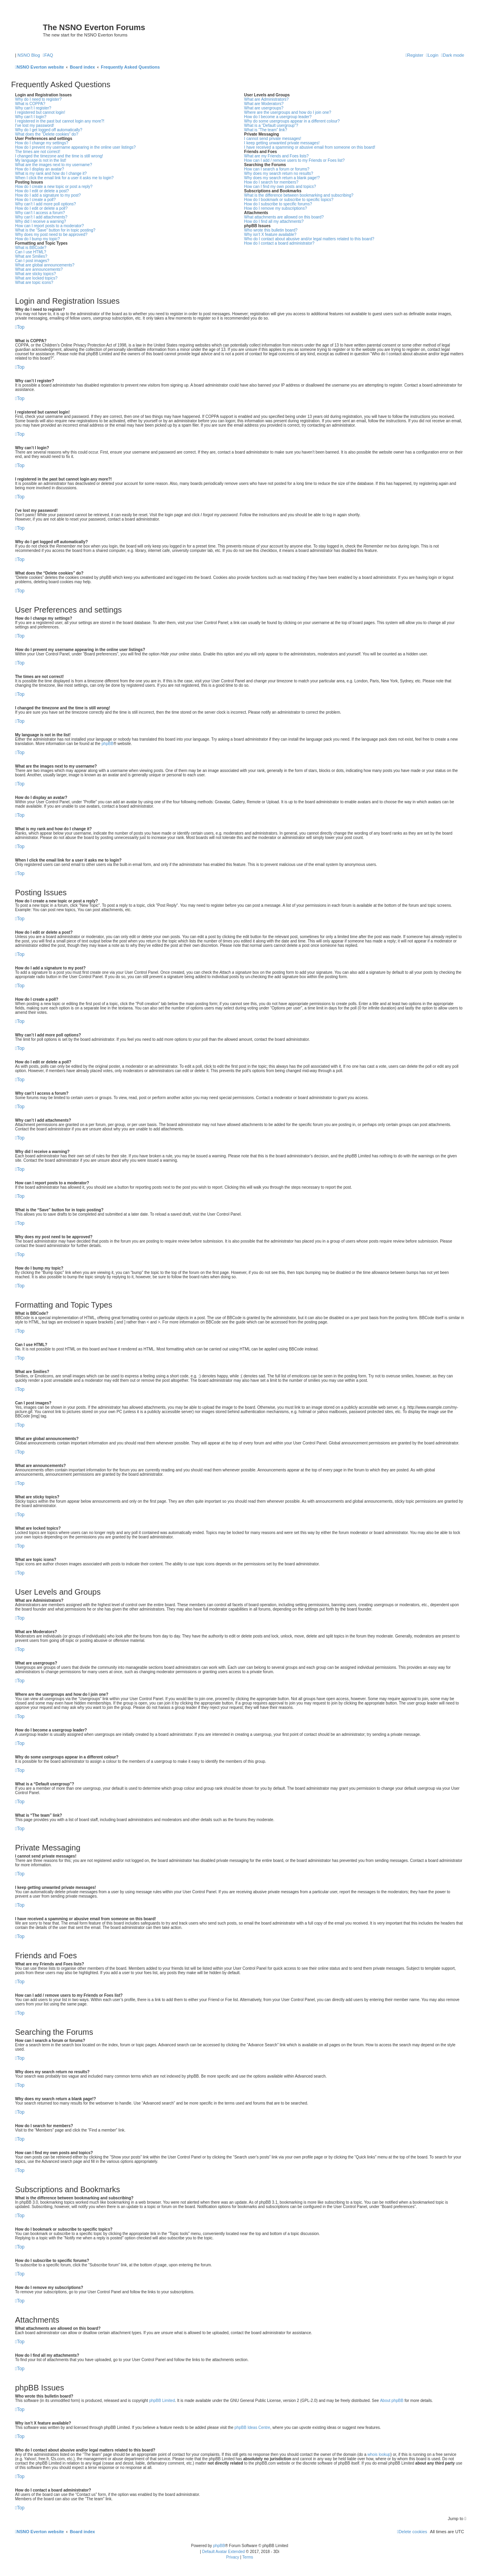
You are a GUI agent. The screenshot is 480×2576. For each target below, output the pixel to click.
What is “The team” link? (265, 130)
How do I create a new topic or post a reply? (53, 186)
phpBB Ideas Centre (252, 2427)
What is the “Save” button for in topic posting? (55, 230)
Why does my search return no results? (278, 173)
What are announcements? (39, 269)
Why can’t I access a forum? (40, 213)
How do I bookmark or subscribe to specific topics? (288, 199)
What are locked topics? (36, 278)
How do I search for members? (271, 182)
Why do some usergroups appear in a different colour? (292, 121)
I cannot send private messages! (272, 138)
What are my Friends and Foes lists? (276, 156)
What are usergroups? (263, 108)
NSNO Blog (28, 55)
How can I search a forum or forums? (276, 169)
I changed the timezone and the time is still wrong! (59, 156)
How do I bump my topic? (37, 239)
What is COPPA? (30, 104)
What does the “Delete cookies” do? (46, 134)
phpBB (107, 743)
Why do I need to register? (38, 99)
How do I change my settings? (41, 143)
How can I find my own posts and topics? (280, 186)
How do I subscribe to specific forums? (278, 204)
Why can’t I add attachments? (41, 217)
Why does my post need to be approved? (51, 234)
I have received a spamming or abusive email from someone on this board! (309, 147)
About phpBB (391, 2400)
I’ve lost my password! (34, 125)
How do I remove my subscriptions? (275, 208)
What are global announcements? (45, 265)
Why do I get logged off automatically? (48, 130)
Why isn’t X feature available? (270, 234)
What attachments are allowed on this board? (284, 217)
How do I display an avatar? (39, 169)
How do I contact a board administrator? (279, 243)
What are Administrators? (266, 99)
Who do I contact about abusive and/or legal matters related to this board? (309, 239)
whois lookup (378, 2454)
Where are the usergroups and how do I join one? (287, 112)
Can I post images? (32, 261)
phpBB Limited (162, 2400)
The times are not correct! (37, 151)
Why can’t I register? (33, 108)
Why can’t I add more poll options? (45, 204)
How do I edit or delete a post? (42, 191)
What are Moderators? (264, 104)
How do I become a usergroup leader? (277, 117)
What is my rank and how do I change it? (51, 173)
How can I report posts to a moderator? (49, 226)
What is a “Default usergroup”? (271, 125)
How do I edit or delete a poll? (41, 208)
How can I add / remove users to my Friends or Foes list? (294, 160)
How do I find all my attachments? (273, 221)
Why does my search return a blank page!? (282, 178)
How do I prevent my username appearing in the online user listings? (75, 147)
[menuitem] (48, 55)
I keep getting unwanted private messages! (281, 143)
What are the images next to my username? (53, 165)
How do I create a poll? (35, 199)
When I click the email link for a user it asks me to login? (64, 178)
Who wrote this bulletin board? (271, 230)
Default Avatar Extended (223, 2551)
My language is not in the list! (40, 160)
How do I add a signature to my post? (48, 195)
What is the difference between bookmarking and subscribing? (298, 195)
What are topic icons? (34, 282)
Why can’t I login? (30, 117)
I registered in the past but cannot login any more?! (59, 121)
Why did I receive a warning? (40, 221)
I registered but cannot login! (40, 112)
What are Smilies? (31, 256)
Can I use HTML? (30, 252)
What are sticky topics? (35, 274)
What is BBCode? (30, 247)
